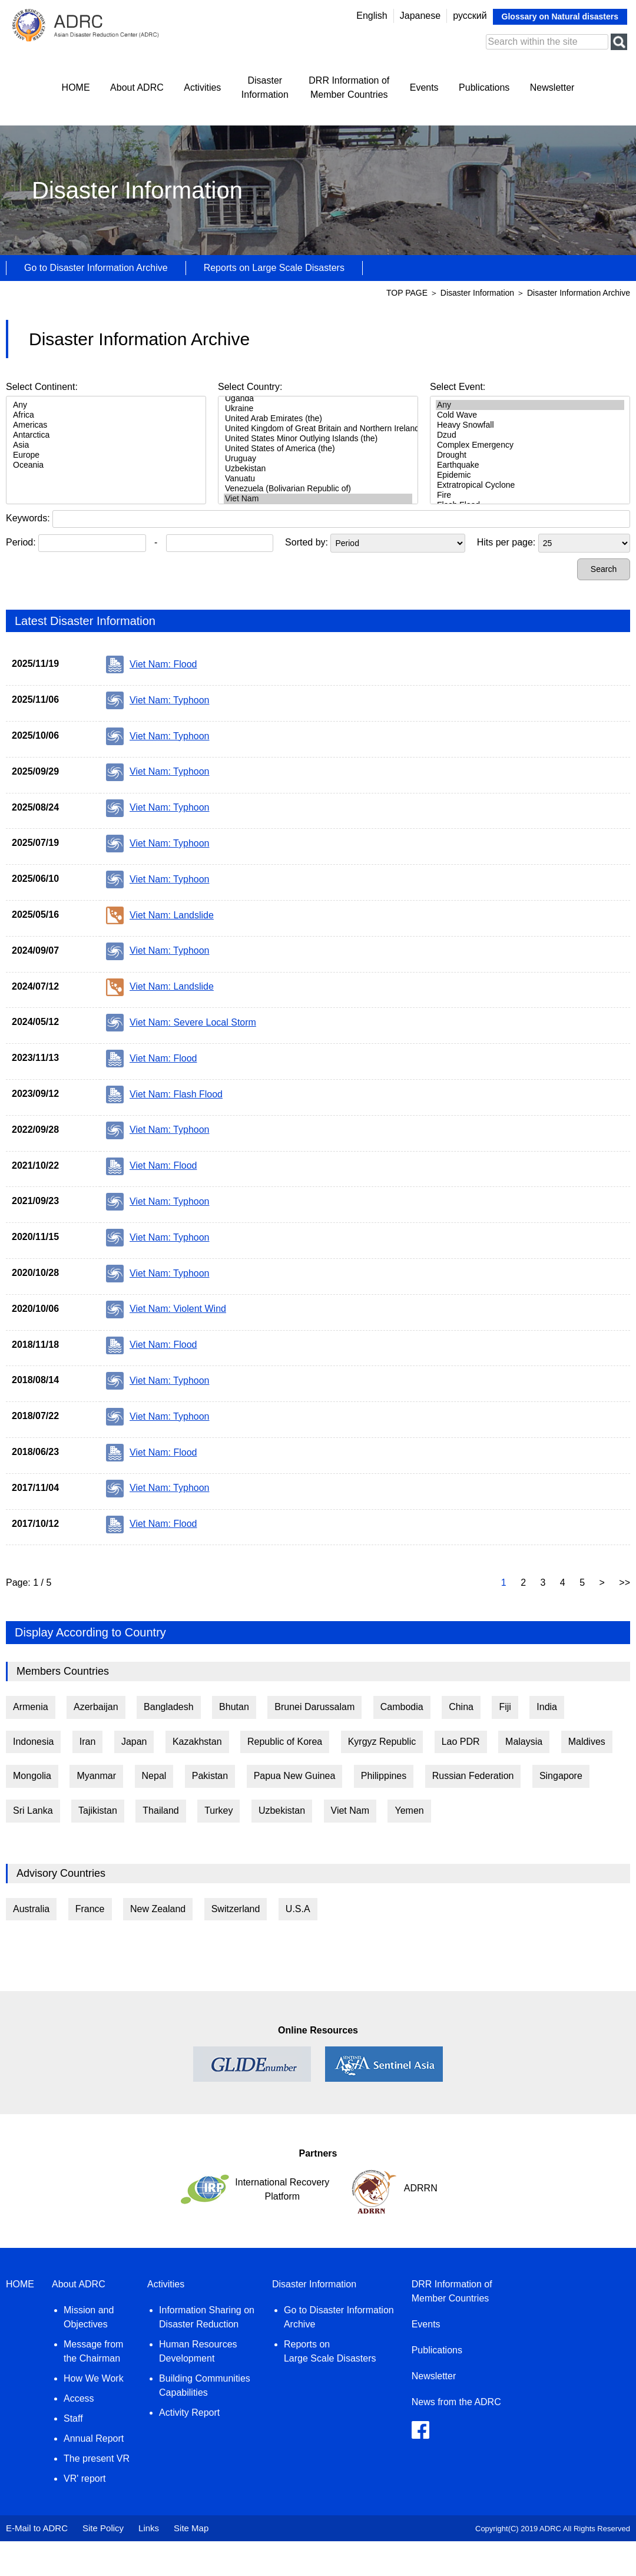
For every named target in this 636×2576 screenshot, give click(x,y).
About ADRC (137, 87)
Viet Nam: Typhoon (158, 700)
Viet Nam (318, 499)
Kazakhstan (197, 1742)
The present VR (97, 2458)
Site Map (191, 2528)
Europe (106, 455)
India (546, 1707)
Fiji (505, 1707)
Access (79, 2398)
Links (148, 2528)
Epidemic (530, 475)
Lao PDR (461, 1742)
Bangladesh (169, 1707)
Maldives (586, 1742)
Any (106, 405)
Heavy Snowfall (530, 425)
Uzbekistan (318, 469)
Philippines (383, 1776)
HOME (76, 87)
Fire (530, 495)
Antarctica (106, 435)
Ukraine (318, 409)
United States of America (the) (318, 449)
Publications (484, 87)
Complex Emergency (530, 445)
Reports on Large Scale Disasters (274, 268)
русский (469, 16)
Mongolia (32, 1776)
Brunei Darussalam (314, 1707)
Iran (88, 1742)
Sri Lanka (33, 1810)
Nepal (154, 1776)
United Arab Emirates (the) (318, 419)
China (461, 1707)
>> (624, 1583)
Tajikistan (97, 1810)
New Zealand (158, 1909)
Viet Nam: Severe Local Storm (181, 1022)
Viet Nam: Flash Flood (164, 1094)
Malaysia (523, 1742)
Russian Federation (473, 1776)
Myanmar (96, 1776)
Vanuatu (318, 479)
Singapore (560, 1776)
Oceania (106, 465)
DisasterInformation (265, 87)
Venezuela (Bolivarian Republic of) (318, 489)
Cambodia (401, 1707)
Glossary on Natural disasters (560, 16)
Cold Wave (530, 415)
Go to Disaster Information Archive (96, 268)
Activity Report (189, 2413)
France (90, 1909)
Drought (530, 455)
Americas (106, 425)
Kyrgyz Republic (382, 1742)
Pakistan (210, 1776)
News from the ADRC (456, 2402)
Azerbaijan (96, 1707)
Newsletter (552, 87)
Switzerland (235, 1909)
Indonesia (33, 1742)
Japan (134, 1742)
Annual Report (94, 2438)
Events (424, 87)
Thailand (160, 1810)
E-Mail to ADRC (37, 2528)
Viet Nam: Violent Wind (166, 1309)
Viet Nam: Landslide (160, 915)
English (371, 16)
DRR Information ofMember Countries (349, 87)
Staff (73, 2418)
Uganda (318, 398)
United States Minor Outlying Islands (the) (318, 439)
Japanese (420, 16)
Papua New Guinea (295, 1776)
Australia (31, 1909)
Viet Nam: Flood (151, 664)
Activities (202, 87)
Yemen (409, 1810)
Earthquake (530, 465)
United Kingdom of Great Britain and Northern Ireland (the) (318, 429)
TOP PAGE (407, 292)
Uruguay (318, 459)
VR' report (85, 2479)
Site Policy (103, 2528)
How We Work (94, 2378)
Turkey (218, 1810)
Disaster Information (478, 292)
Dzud (530, 435)
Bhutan (234, 1707)
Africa (106, 415)
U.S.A (298, 1909)
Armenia (30, 1707)
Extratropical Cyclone (530, 485)
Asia (106, 445)
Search (604, 569)
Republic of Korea (284, 1742)
